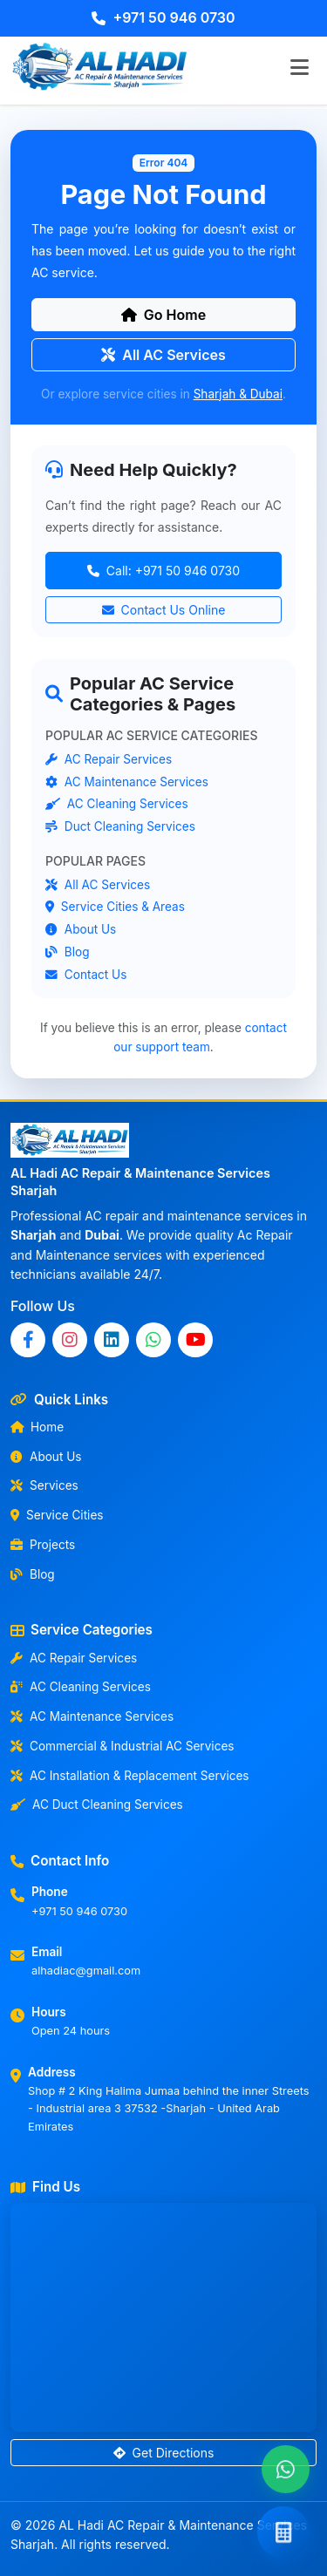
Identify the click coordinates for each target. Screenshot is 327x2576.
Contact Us (85, 974)
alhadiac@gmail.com (85, 1970)
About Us (80, 929)
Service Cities (57, 1515)
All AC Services (163, 355)
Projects (42, 1545)
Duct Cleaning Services (120, 826)
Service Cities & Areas (115, 907)
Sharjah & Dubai (238, 394)
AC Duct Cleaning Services (96, 1804)
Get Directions (164, 2452)
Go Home (163, 314)
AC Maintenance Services (126, 781)
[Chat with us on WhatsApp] (286, 2469)
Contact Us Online (164, 610)
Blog (67, 952)
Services (44, 1485)
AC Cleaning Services (116, 804)
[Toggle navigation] (299, 67)
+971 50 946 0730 (163, 17)
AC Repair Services (108, 758)
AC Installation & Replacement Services (129, 1776)
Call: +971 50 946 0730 (163, 571)
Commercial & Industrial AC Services (122, 1746)
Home (37, 1427)
